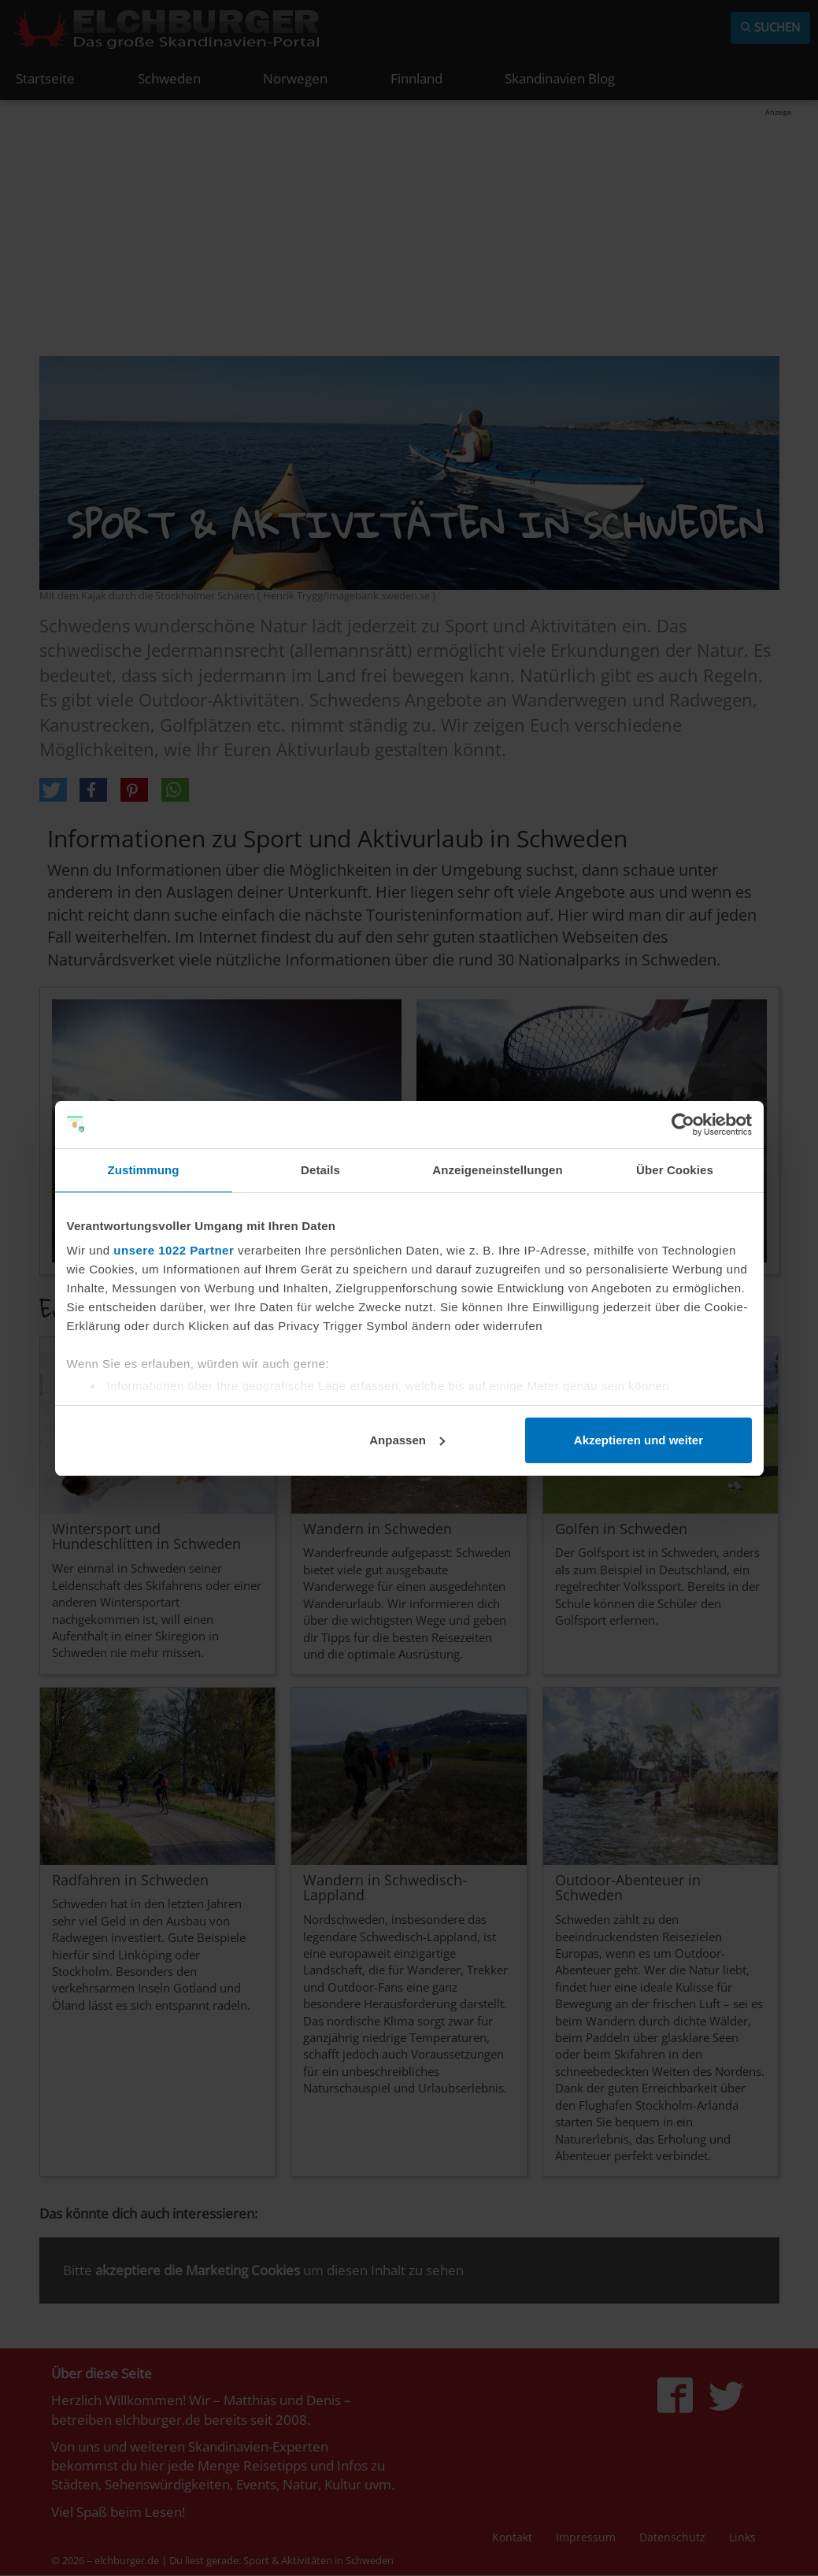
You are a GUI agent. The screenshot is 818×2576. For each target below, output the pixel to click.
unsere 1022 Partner (173, 1250)
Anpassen (407, 1440)
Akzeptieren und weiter (638, 1440)
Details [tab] (320, 1170)
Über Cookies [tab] (674, 1170)
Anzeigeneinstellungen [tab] (497, 1170)
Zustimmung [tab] (144, 1170)
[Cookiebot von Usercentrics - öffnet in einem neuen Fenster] (683, 1124)
